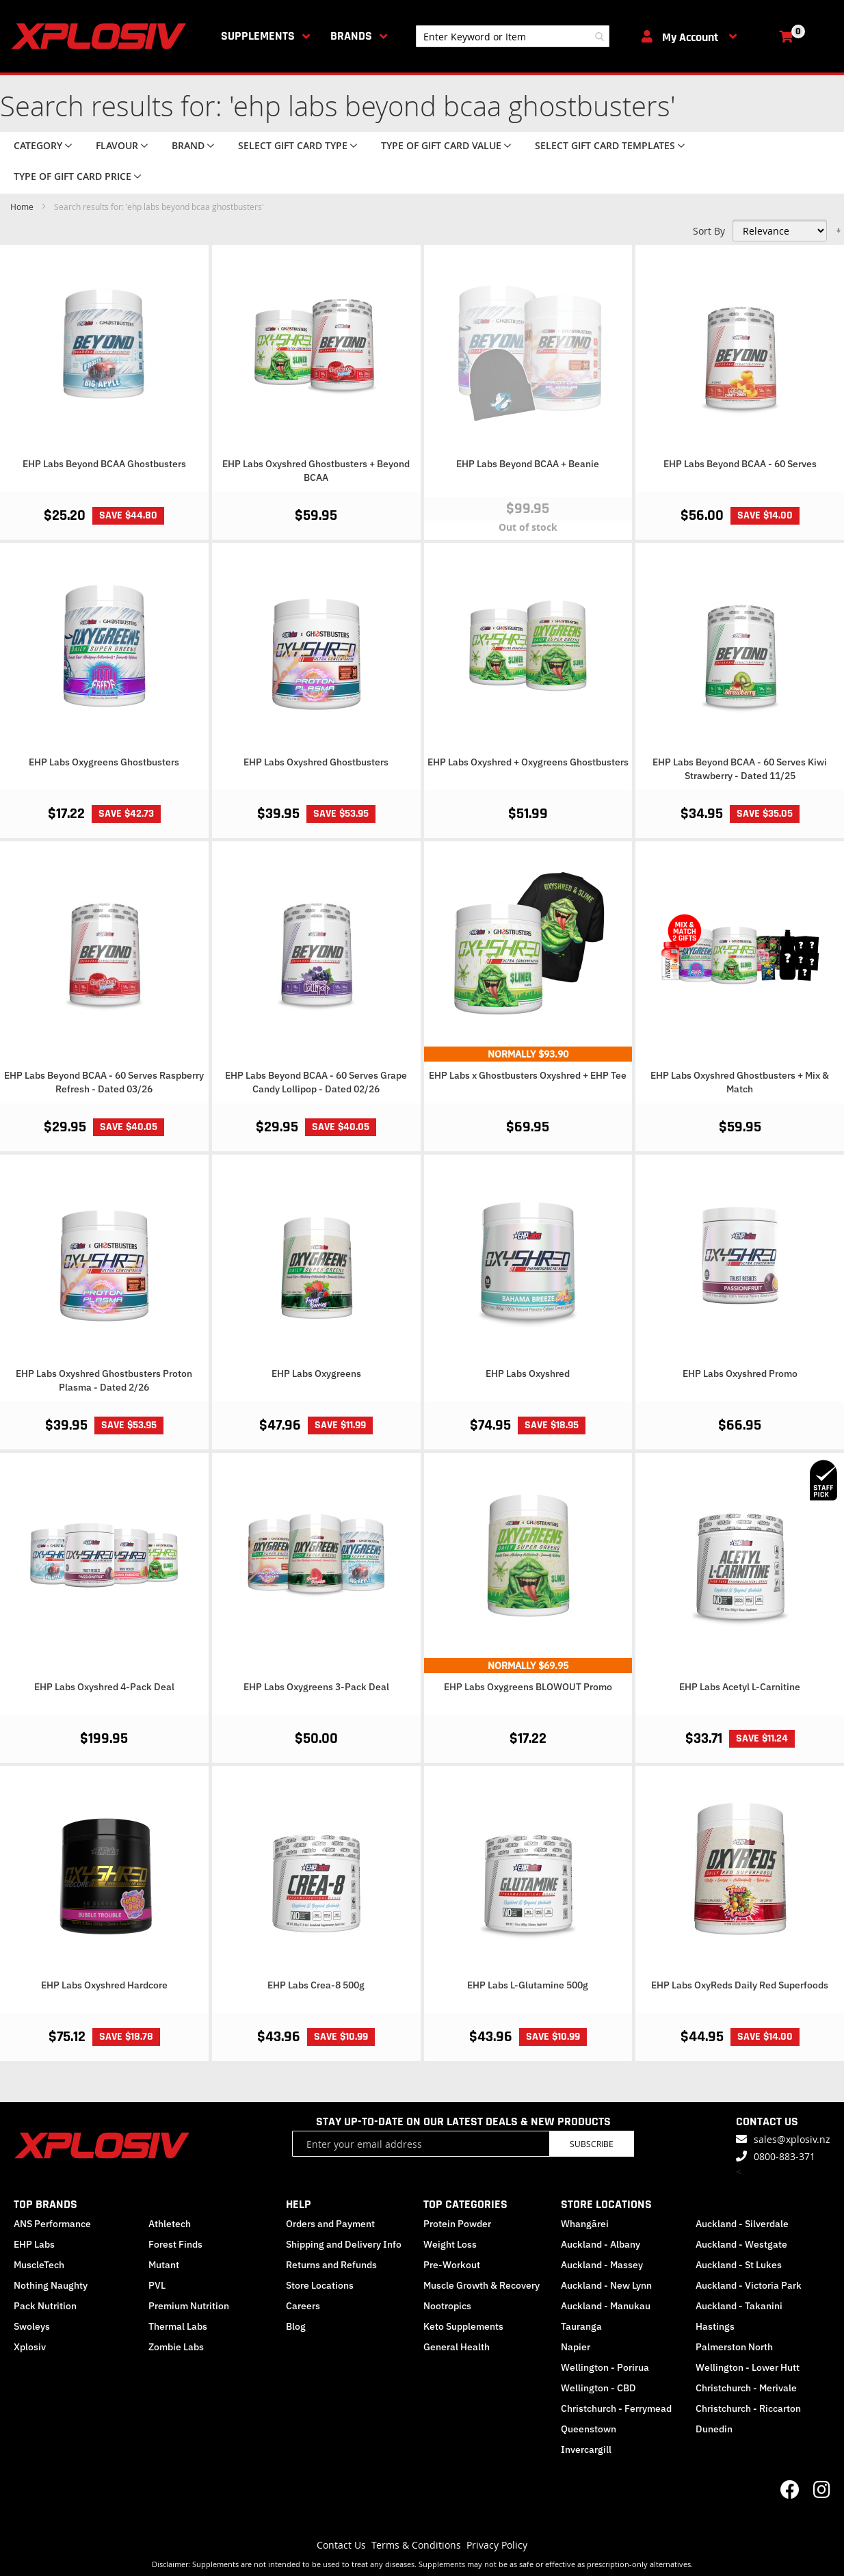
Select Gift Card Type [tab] (292, 145)
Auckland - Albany (600, 2244)
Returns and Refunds (331, 2265)
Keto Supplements (463, 2326)
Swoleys (32, 2326)
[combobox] (512, 36)
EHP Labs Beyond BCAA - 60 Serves (740, 464)
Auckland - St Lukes (739, 2265)
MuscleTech (39, 2265)
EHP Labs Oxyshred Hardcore (104, 1985)
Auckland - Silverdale (742, 2224)
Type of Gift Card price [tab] (72, 176)
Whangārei (585, 2224)
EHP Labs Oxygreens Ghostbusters (104, 762)
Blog (296, 2326)
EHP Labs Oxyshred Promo (740, 1373)
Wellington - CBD (598, 2388)
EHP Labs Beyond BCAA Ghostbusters (104, 464)
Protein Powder (457, 2224)
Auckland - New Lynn (606, 2285)
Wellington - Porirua (605, 2367)
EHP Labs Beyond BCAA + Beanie (527, 464)
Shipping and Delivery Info (343, 2244)
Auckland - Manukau (605, 2306)
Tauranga (581, 2326)
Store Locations (320, 2285)
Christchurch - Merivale (746, 2388)
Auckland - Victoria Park (749, 2285)
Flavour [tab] (117, 145)
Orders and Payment (330, 2224)
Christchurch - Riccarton (748, 2408)
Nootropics (447, 2306)
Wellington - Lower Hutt (748, 2367)
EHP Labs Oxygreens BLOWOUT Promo (528, 1687)
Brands (351, 36)
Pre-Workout (451, 2265)
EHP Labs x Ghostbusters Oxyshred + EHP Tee (528, 1075)
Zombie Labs (176, 2347)
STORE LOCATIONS (606, 2204)
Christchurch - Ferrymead (616, 2408)
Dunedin (714, 2429)
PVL (157, 2285)
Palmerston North (734, 2347)
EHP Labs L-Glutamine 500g (527, 1985)
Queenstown (588, 2429)
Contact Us (341, 2544)
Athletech (169, 2224)
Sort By (709, 230)
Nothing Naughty (51, 2285)
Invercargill (586, 2449)
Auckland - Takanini (739, 2306)
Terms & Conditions (416, 2544)
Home (23, 206)
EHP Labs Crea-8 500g (316, 1985)
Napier (575, 2347)
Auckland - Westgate (741, 2244)
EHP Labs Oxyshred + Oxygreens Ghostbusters (528, 762)
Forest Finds (175, 2244)
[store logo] (101, 36)
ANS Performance (52, 2224)
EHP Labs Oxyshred (528, 1373)
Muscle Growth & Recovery (481, 2285)
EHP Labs (34, 2244)
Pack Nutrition (45, 2306)
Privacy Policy (496, 2544)
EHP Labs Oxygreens (316, 1373)
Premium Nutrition (188, 2306)
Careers (303, 2306)
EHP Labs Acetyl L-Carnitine (739, 1687)
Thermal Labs (177, 2326)
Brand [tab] (188, 145)
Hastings (715, 2326)
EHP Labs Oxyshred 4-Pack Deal (104, 1687)
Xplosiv (30, 2347)
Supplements (258, 36)
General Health (456, 2347)
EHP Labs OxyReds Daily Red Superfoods (739, 1985)
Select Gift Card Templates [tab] (605, 145)
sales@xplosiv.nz (792, 2139)
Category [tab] (38, 145)
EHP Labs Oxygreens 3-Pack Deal (316, 1687)
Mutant (163, 2265)
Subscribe (592, 2143)
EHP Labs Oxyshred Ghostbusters (315, 762)
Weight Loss (450, 2244)
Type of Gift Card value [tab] (441, 145)
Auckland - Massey (602, 2265)
